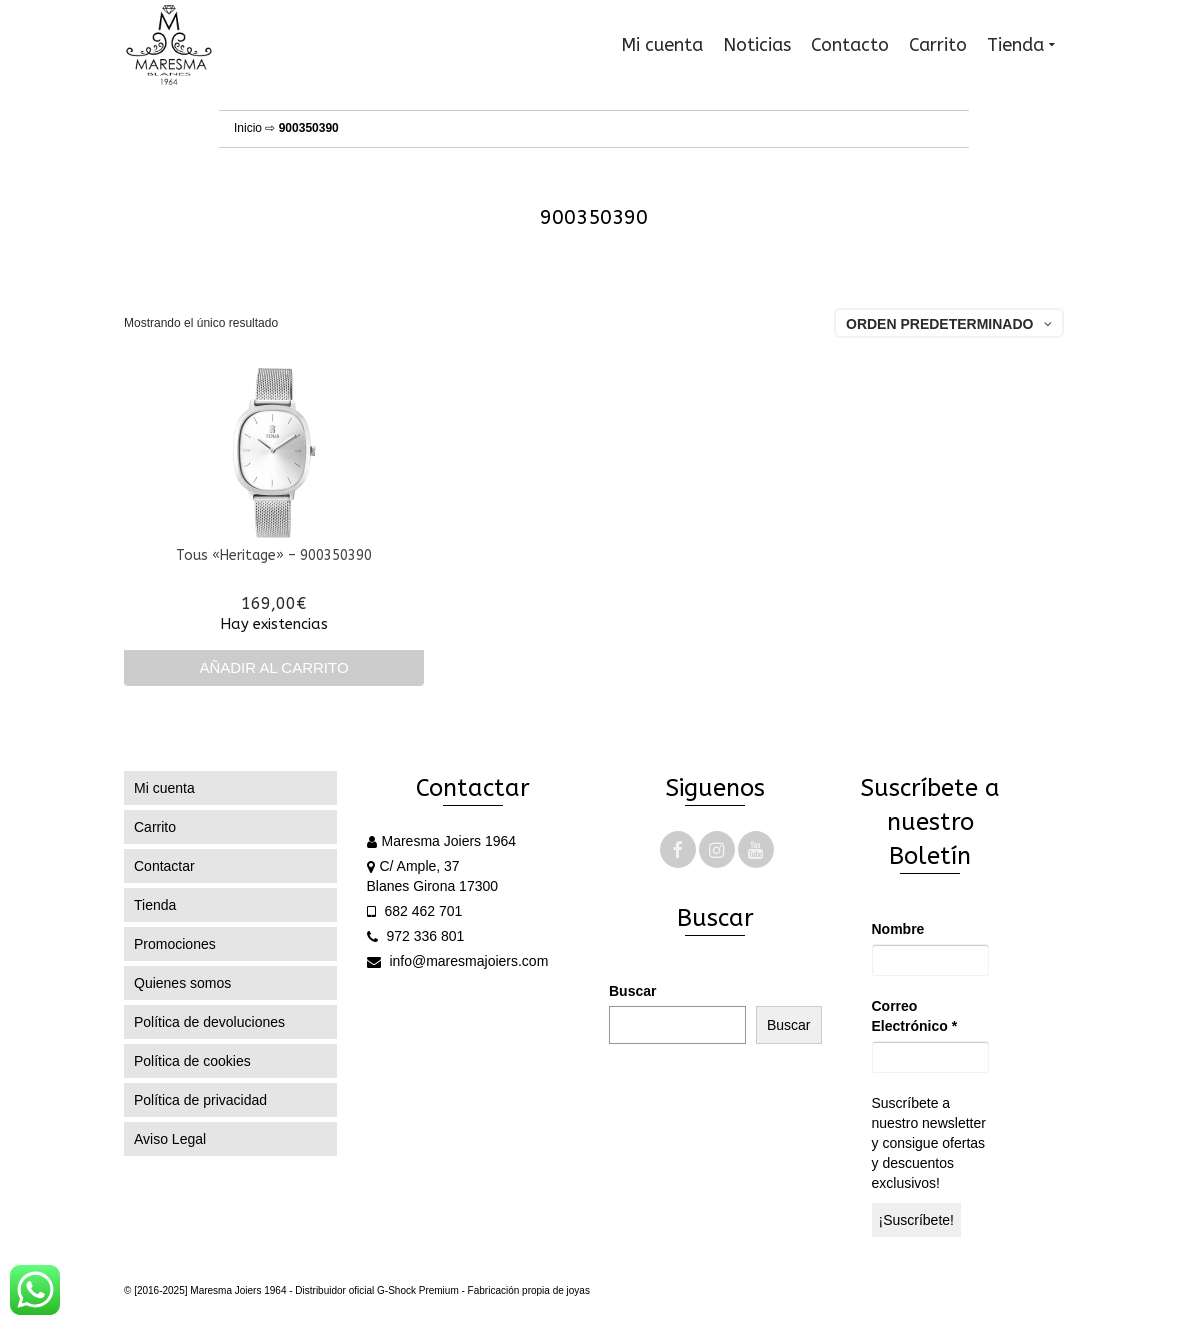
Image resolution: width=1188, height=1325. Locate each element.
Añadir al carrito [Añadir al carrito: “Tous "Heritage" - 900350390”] (273, 667)
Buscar (632, 991)
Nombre (898, 929)
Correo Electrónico (915, 1016)
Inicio (248, 128)
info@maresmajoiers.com (458, 961)
